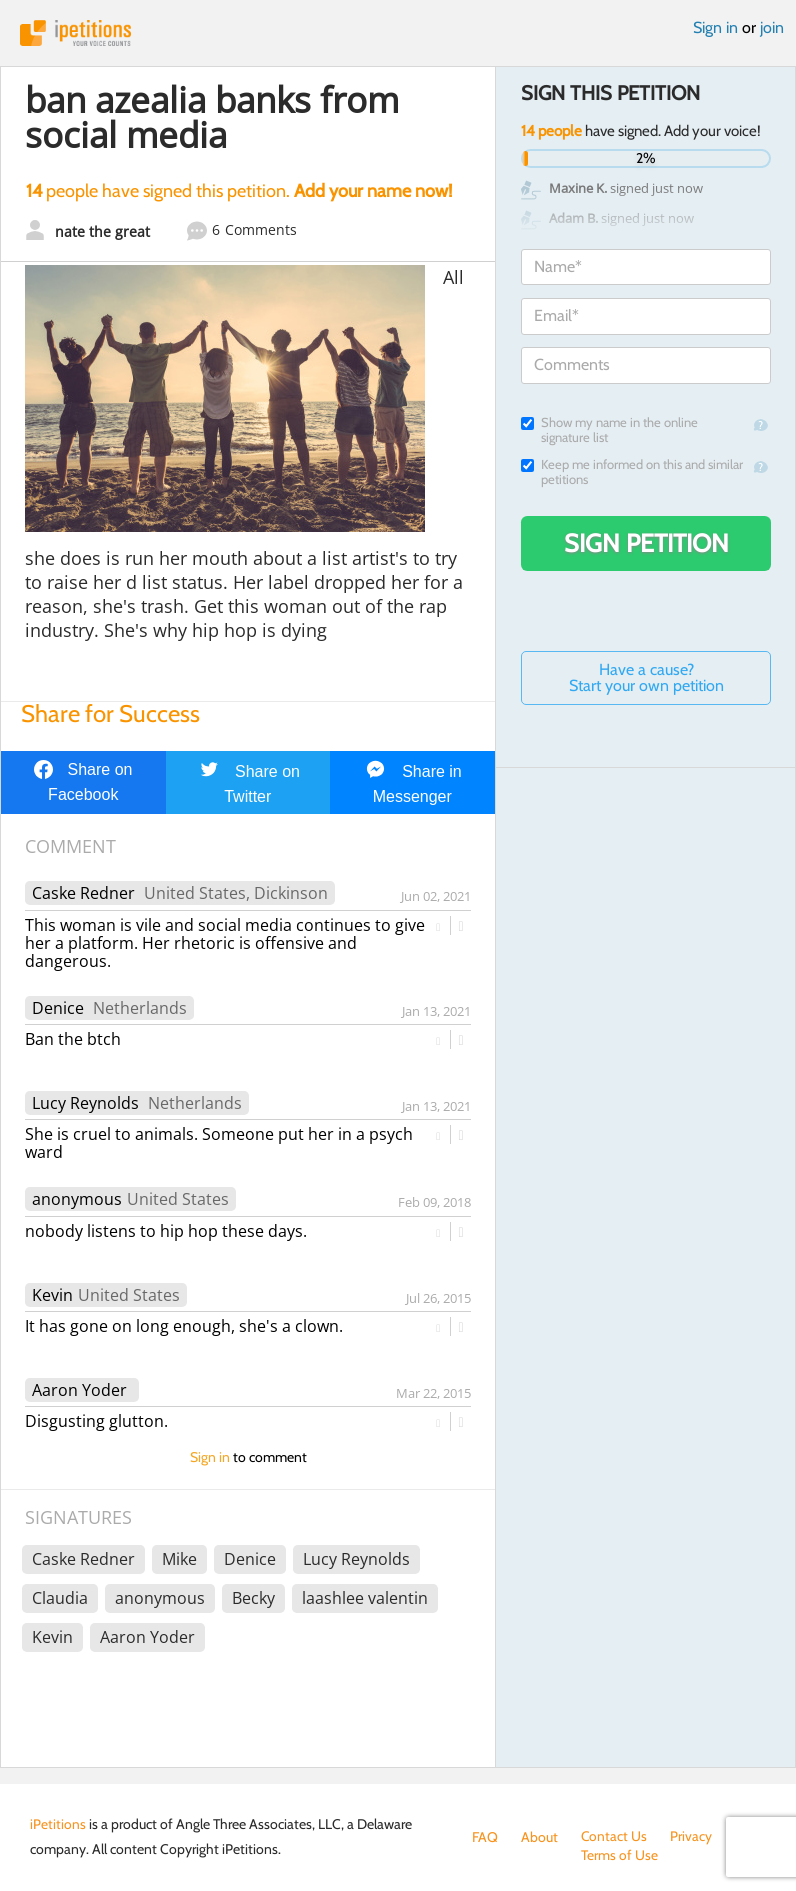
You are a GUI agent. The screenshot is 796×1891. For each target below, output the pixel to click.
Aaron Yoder (79, 1390)
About (539, 1837)
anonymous (77, 1199)
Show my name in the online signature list (609, 430)
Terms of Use (510, 1857)
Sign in (715, 27)
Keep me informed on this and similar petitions (632, 472)
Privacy (692, 1837)
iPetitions (398, 33)
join (772, 27)
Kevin (52, 1295)
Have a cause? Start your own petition (646, 677)
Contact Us (614, 1837)
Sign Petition (646, 543)
